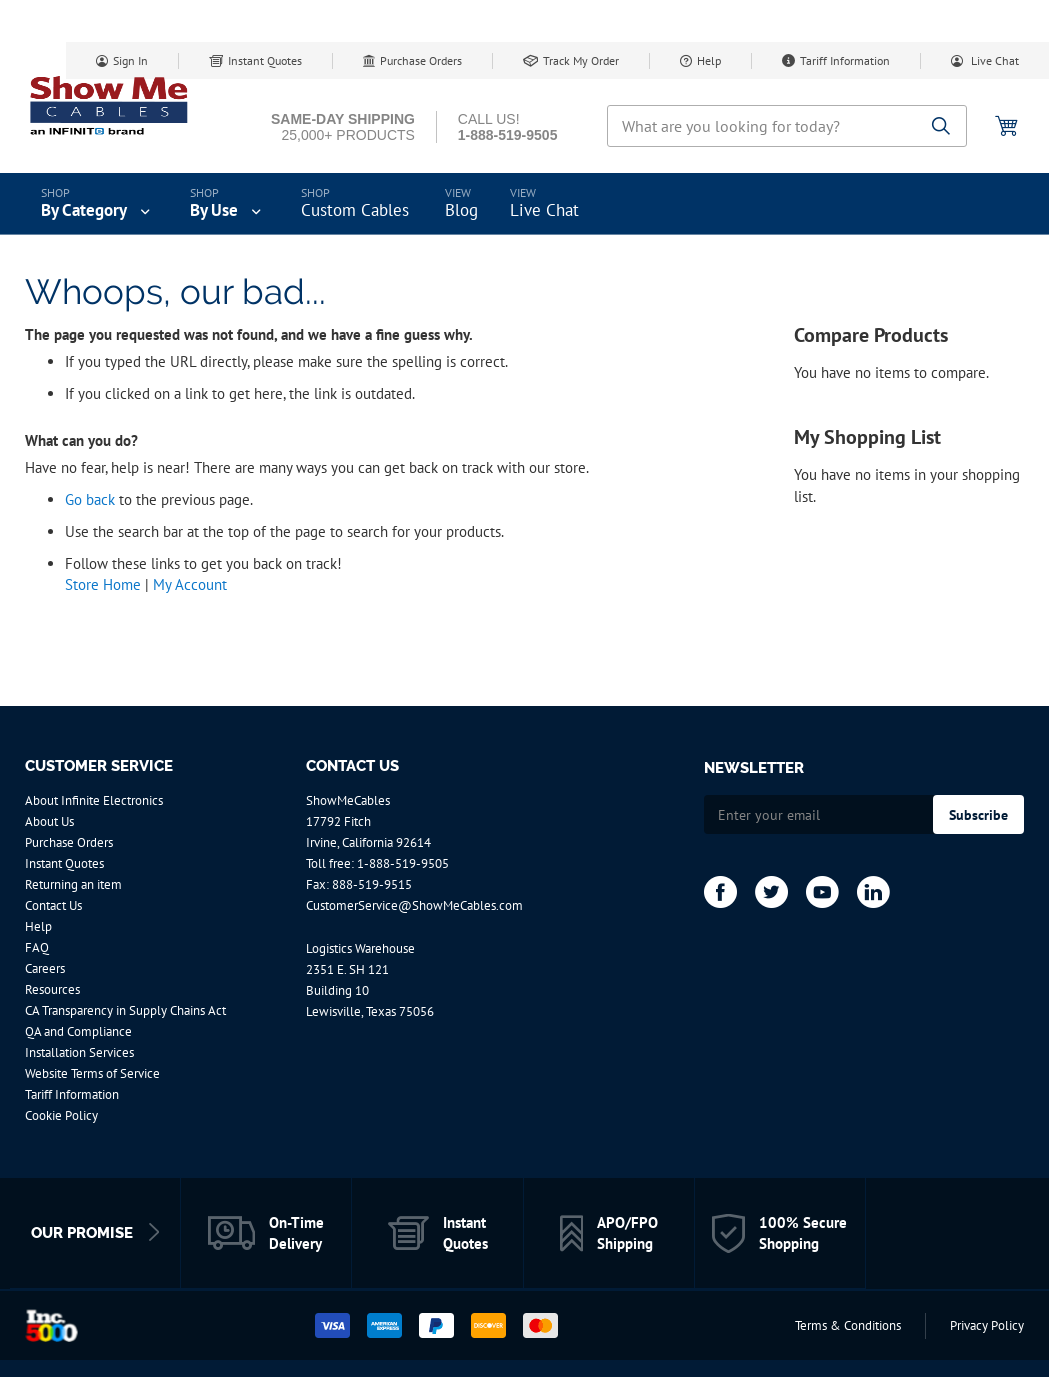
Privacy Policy (987, 1325)
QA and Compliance (78, 1031)
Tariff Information (845, 60)
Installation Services (79, 1052)
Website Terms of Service (92, 1073)
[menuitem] (97, 204)
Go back (90, 499)
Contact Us (53, 905)
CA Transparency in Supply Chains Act (125, 1010)
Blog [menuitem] (461, 210)
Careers (45, 968)
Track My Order (581, 60)
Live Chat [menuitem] (544, 210)
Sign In (130, 60)
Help (709, 60)
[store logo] (110, 105)
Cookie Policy (61, 1115)
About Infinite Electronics (94, 800)
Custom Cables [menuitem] (355, 210)
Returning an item (73, 884)
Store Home (103, 584)
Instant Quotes (265, 60)
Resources (52, 989)
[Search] (941, 127)
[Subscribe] (978, 814)
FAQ (37, 947)
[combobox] (787, 126)
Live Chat (993, 60)
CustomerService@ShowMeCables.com (414, 905)
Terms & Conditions (848, 1325)
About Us (49, 821)
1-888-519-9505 (403, 863)
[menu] (524, 204)
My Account (190, 584)
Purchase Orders (421, 60)
